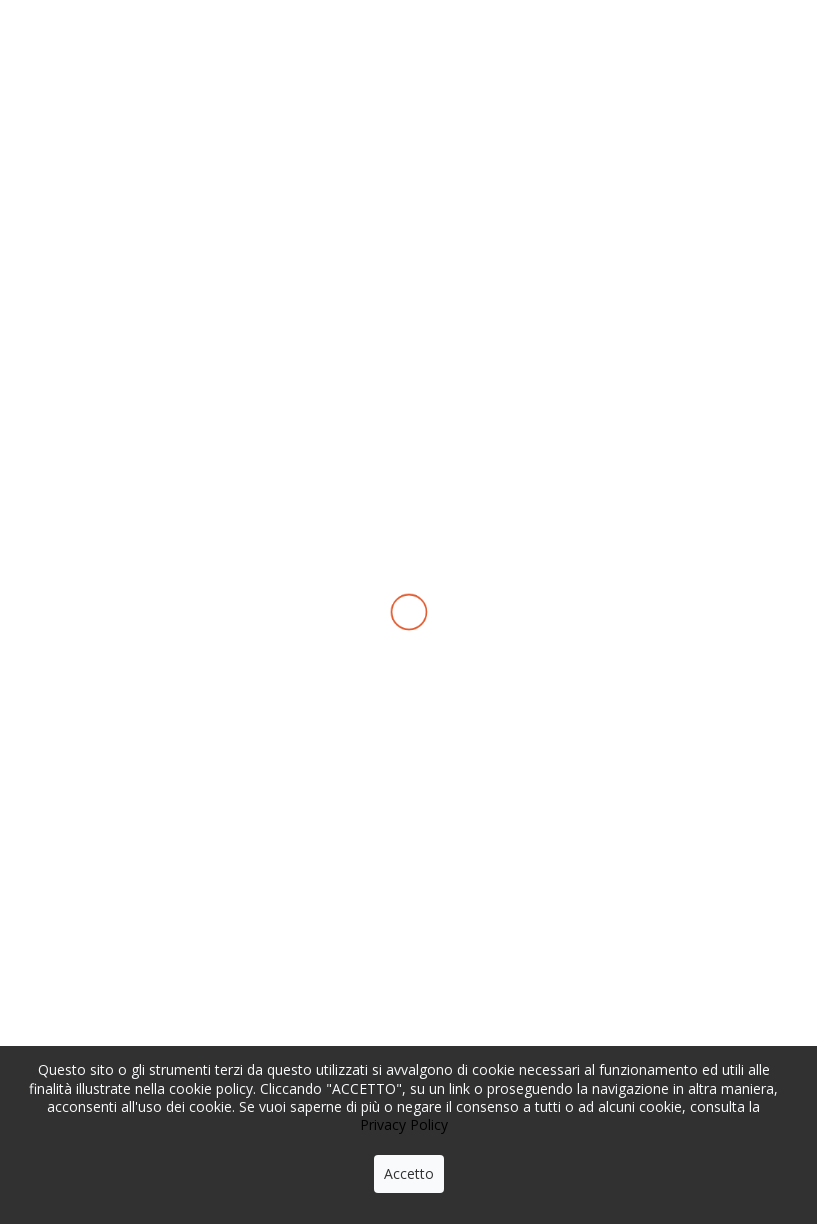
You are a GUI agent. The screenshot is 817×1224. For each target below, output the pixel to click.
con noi (708, 93)
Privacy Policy (404, 1124)
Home (98, 233)
